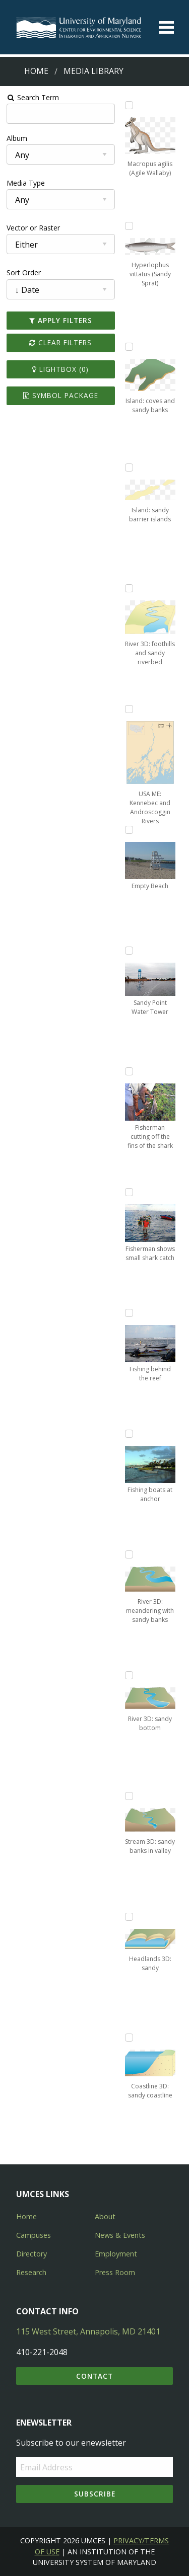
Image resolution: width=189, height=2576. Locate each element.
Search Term (33, 97)
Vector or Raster (33, 227)
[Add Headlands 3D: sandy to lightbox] (129, 1917)
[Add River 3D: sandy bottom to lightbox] (129, 1675)
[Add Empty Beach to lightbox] (129, 830)
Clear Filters (60, 342)
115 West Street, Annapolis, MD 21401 (88, 2331)
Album (17, 138)
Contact (94, 2376)
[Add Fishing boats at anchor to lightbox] (129, 1434)
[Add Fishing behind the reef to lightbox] (129, 1313)
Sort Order (24, 272)
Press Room (115, 2272)
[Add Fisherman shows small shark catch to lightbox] (129, 1192)
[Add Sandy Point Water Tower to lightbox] (129, 951)
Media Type (26, 183)
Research (31, 2272)
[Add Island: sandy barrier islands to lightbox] (129, 467)
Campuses (33, 2235)
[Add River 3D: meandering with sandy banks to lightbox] (129, 1554)
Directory (31, 2253)
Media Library (93, 70)
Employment (116, 2253)
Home (36, 70)
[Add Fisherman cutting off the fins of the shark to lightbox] (129, 1071)
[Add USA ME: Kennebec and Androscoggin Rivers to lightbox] (129, 709)
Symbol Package (60, 395)
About (105, 2216)
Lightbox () (60, 369)
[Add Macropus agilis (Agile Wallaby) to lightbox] (129, 105)
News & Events (120, 2235)
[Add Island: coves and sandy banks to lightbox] (129, 347)
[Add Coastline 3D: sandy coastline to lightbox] (129, 2038)
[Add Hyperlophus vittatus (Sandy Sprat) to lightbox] (129, 226)
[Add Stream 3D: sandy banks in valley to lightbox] (129, 1796)
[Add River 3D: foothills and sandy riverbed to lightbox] (129, 588)
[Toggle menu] (166, 27)
